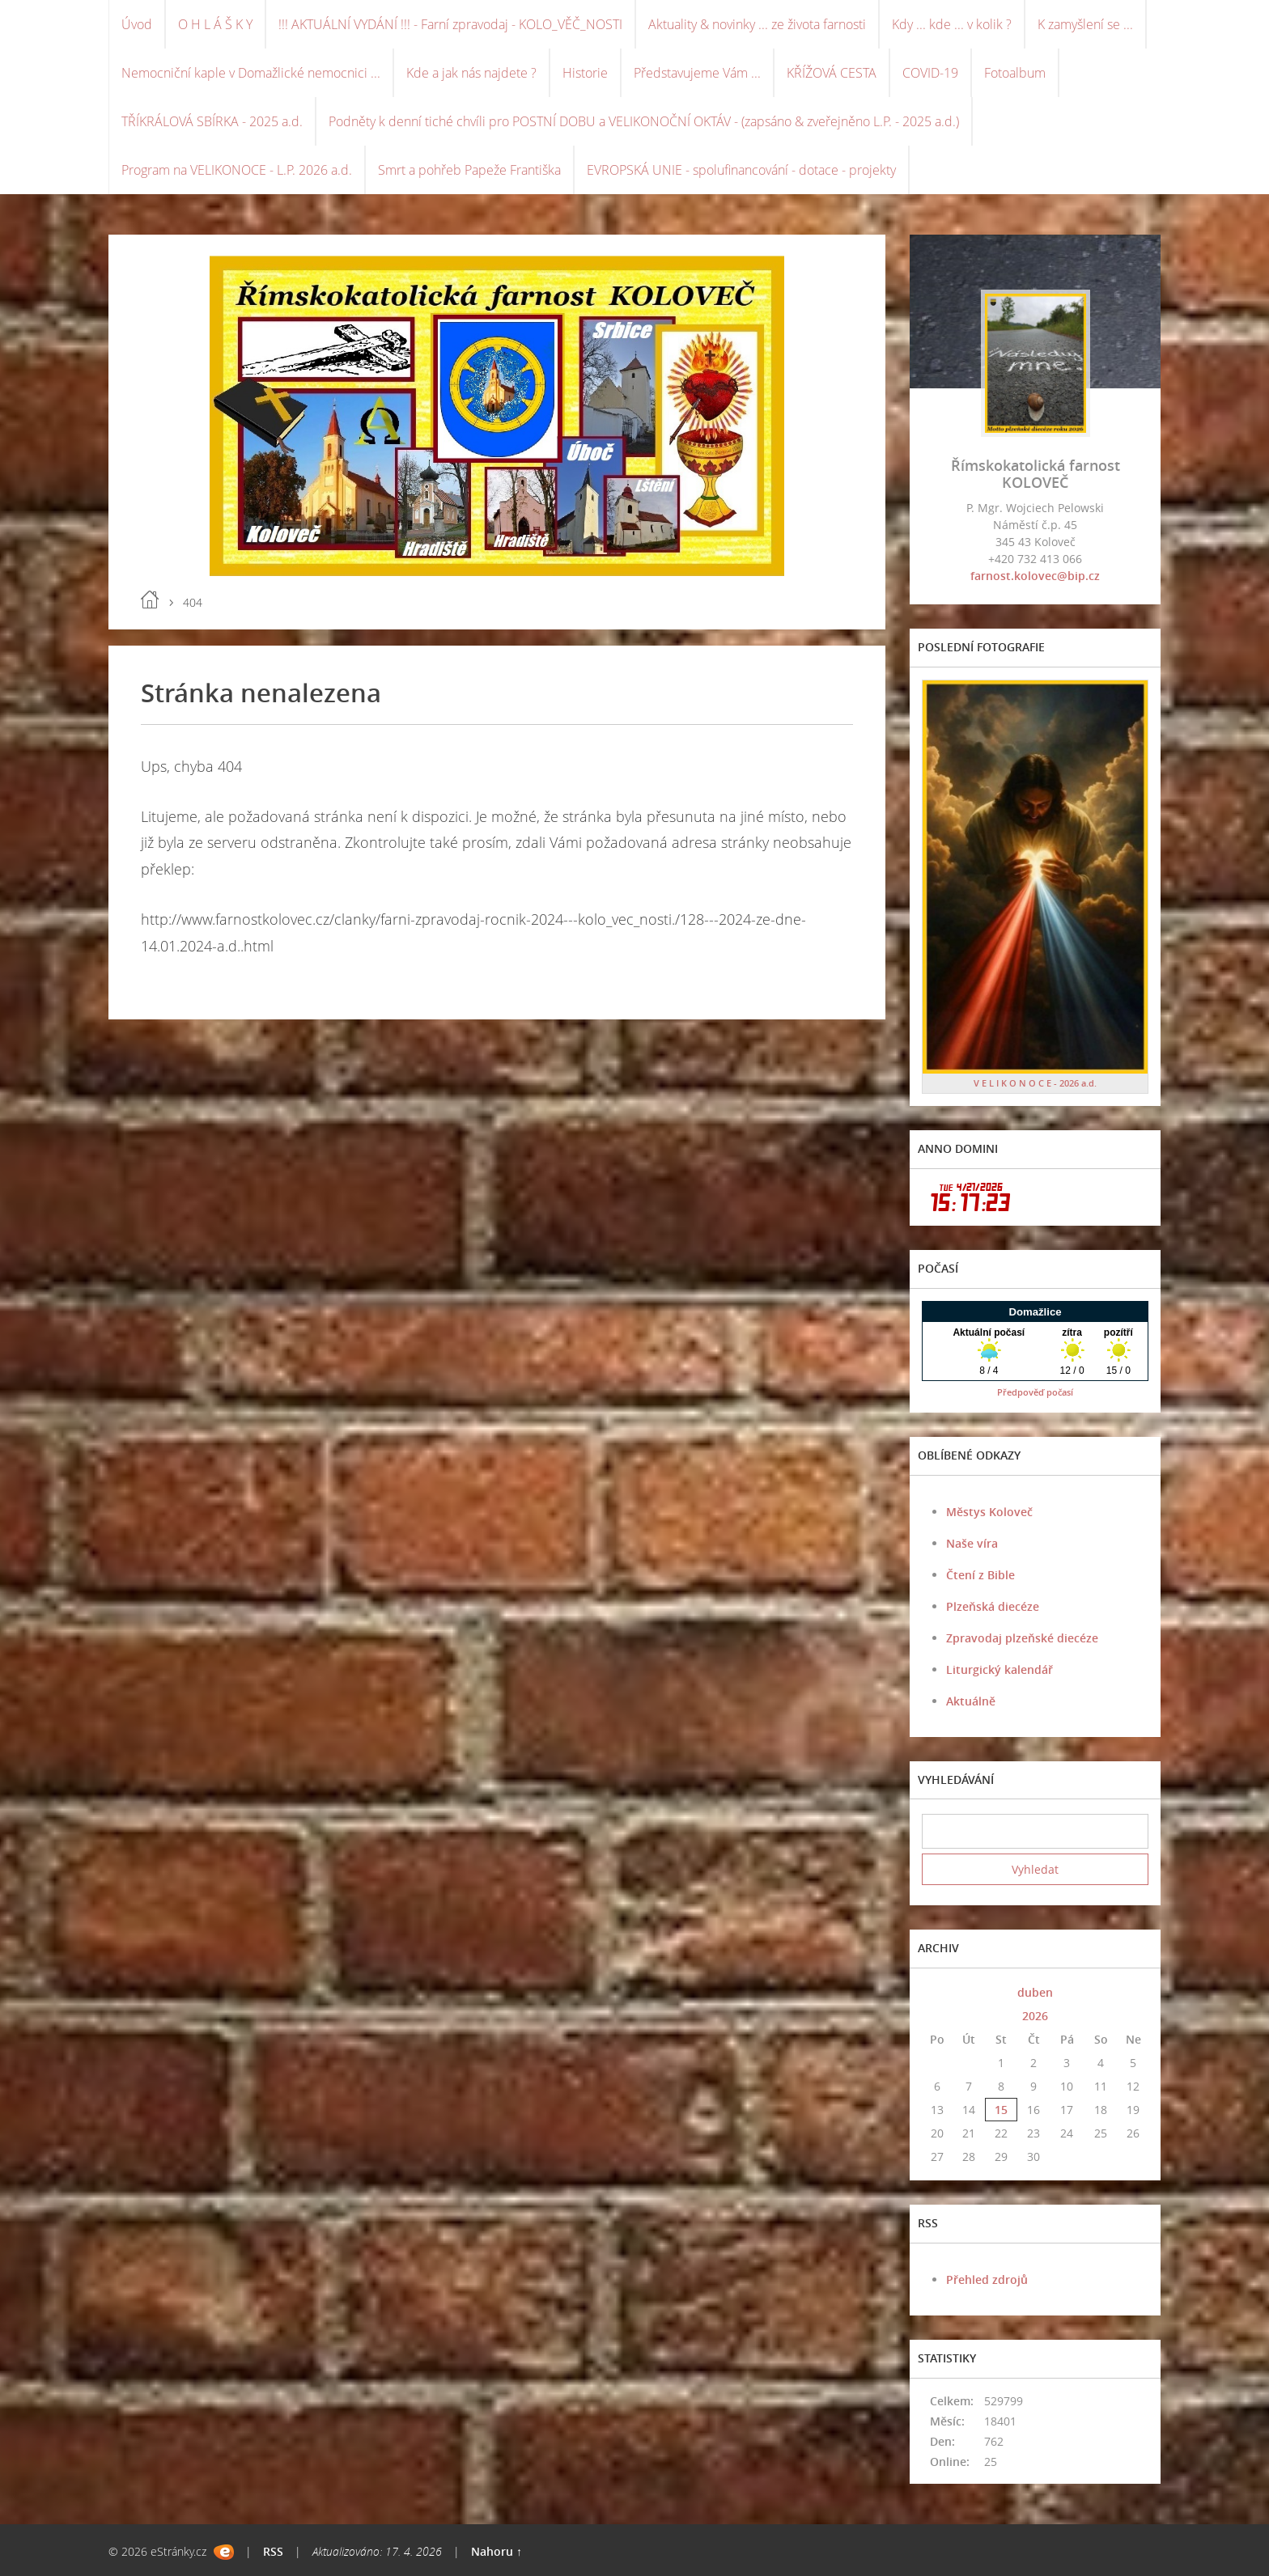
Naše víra (972, 1543)
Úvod (136, 24)
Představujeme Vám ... (697, 73)
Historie (585, 73)
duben (1035, 1992)
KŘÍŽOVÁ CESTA (831, 73)
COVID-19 (930, 73)
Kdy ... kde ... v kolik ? (952, 24)
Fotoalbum (1015, 73)
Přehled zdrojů (987, 2279)
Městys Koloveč (989, 1511)
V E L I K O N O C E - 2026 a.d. (1035, 1083)
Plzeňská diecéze (992, 1606)
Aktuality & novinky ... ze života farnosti (757, 24)
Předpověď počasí (1035, 1392)
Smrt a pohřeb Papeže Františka (469, 170)
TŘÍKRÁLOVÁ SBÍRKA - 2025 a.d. (212, 121)
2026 (1035, 2015)
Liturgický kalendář (999, 1669)
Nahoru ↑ (496, 2551)
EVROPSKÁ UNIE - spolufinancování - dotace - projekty (741, 170)
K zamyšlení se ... (1085, 24)
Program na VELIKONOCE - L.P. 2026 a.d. (236, 170)
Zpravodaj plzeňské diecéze (1022, 1638)
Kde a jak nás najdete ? (471, 73)
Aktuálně (970, 1701)
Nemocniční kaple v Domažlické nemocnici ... (250, 73)
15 (1001, 2109)
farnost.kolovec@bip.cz (1035, 575)
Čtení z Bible (980, 1574)
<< (937, 1992)
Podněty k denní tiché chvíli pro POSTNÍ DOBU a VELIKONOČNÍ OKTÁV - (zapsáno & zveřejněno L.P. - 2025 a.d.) (644, 121)
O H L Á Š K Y (215, 24)
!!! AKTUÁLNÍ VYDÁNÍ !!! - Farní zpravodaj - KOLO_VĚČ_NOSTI (450, 24)
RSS (273, 2551)
